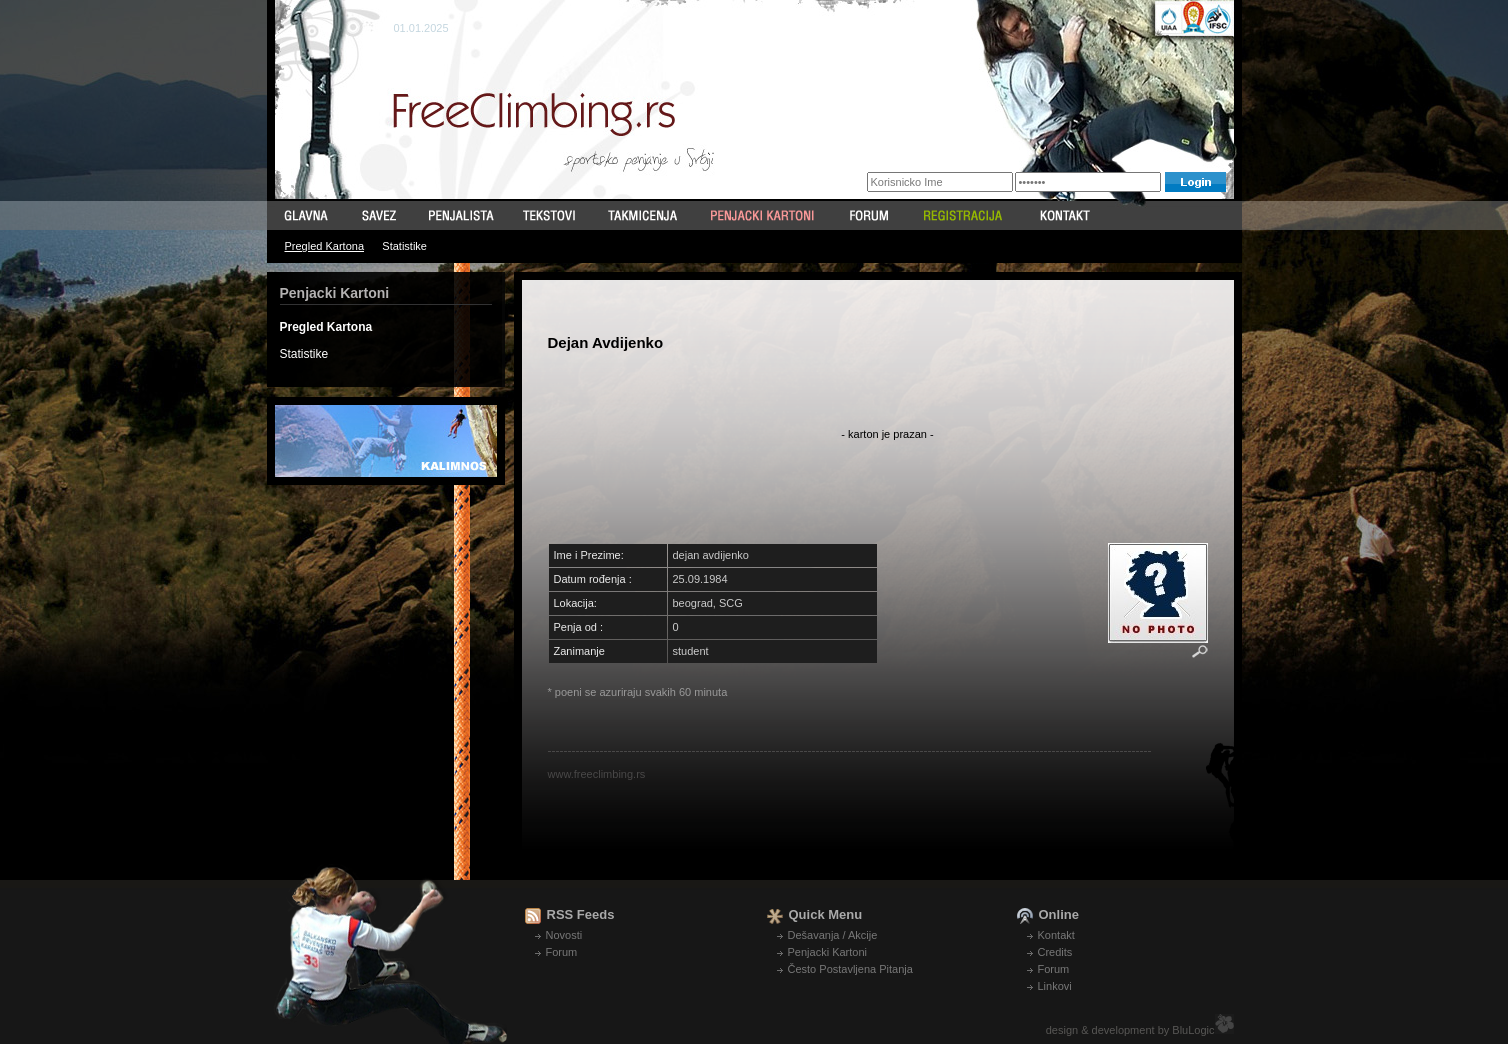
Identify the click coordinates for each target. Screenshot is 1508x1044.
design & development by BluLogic (1130, 1030)
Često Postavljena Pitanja (850, 969)
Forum (562, 952)
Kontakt (1056, 935)
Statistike (404, 246)
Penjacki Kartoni (828, 952)
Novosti (564, 935)
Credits (1055, 952)
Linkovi (1055, 986)
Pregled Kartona (325, 246)
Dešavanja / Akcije (833, 935)
